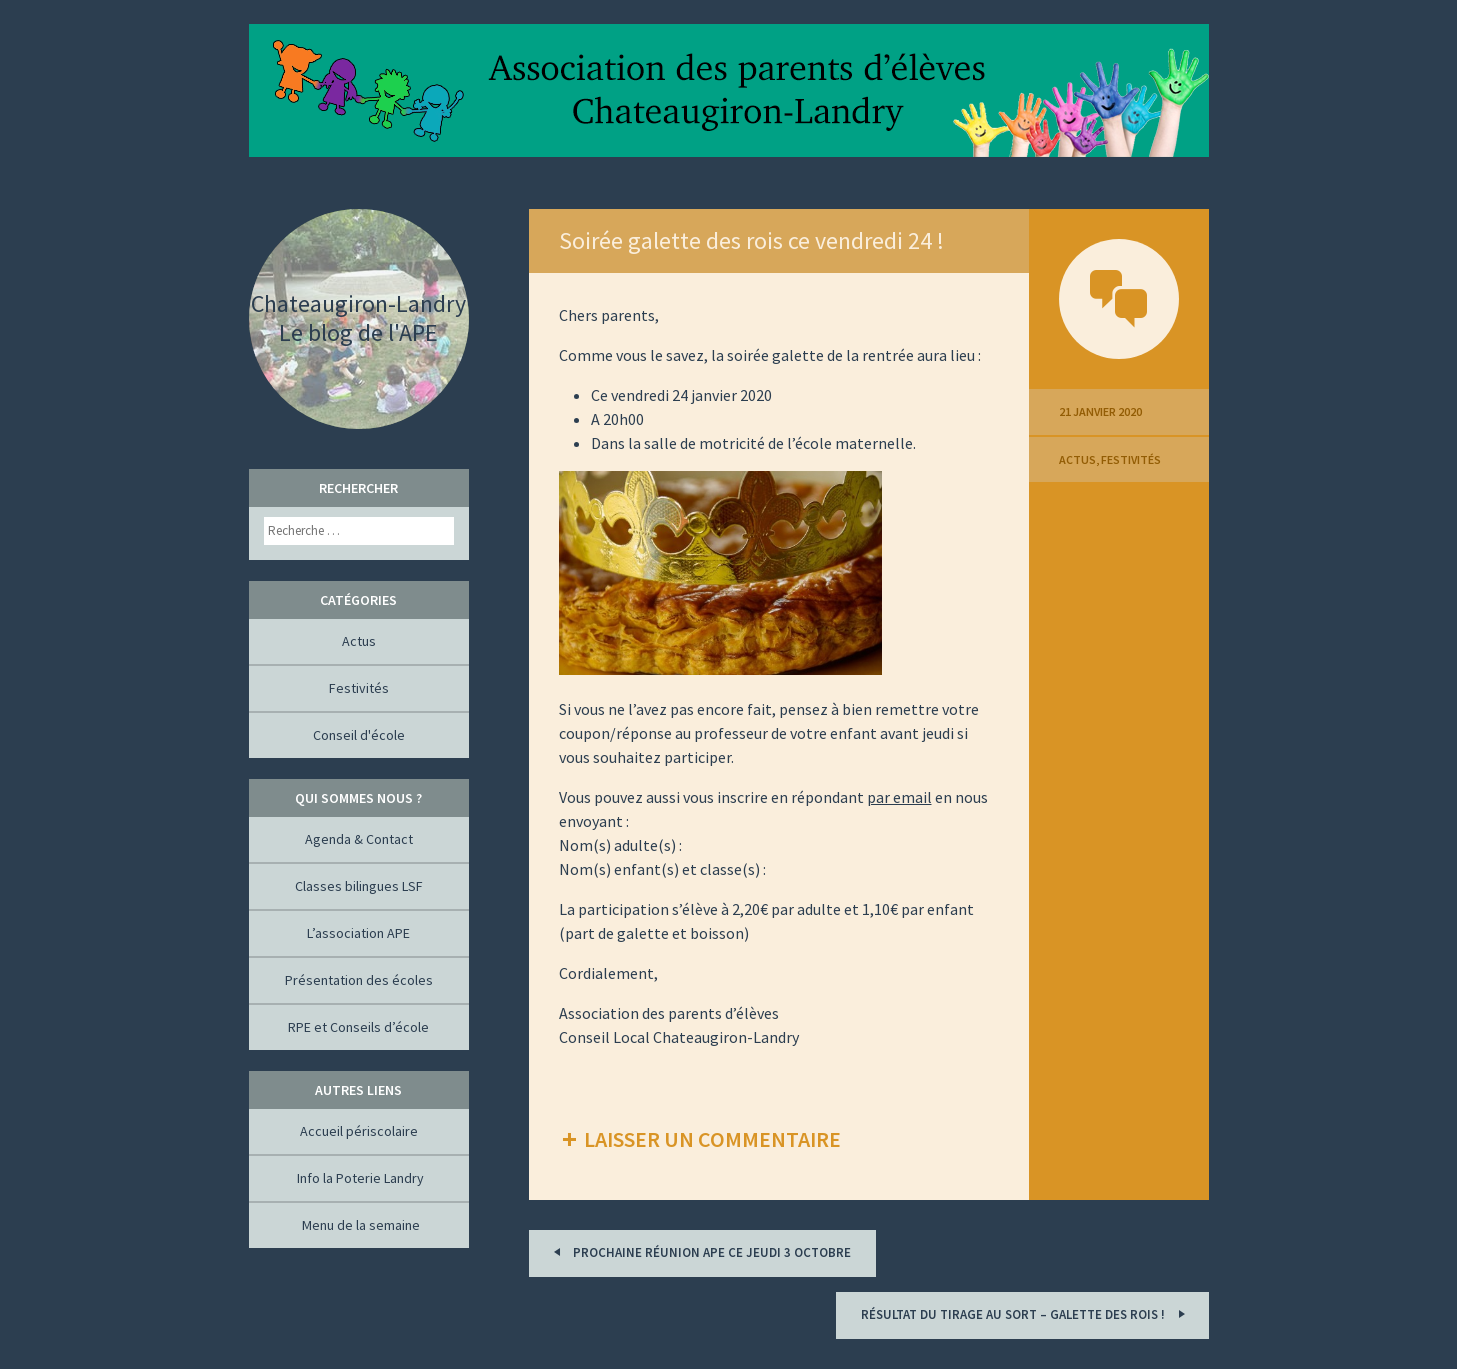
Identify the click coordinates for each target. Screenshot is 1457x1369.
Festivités (1131, 459)
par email (899, 797)
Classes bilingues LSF (359, 886)
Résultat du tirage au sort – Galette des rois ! (1026, 1313)
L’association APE (358, 933)
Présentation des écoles (359, 980)
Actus (1077, 459)
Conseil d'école (359, 735)
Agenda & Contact (359, 839)
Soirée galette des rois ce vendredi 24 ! (751, 240)
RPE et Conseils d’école (358, 1027)
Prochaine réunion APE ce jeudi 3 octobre (699, 1251)
